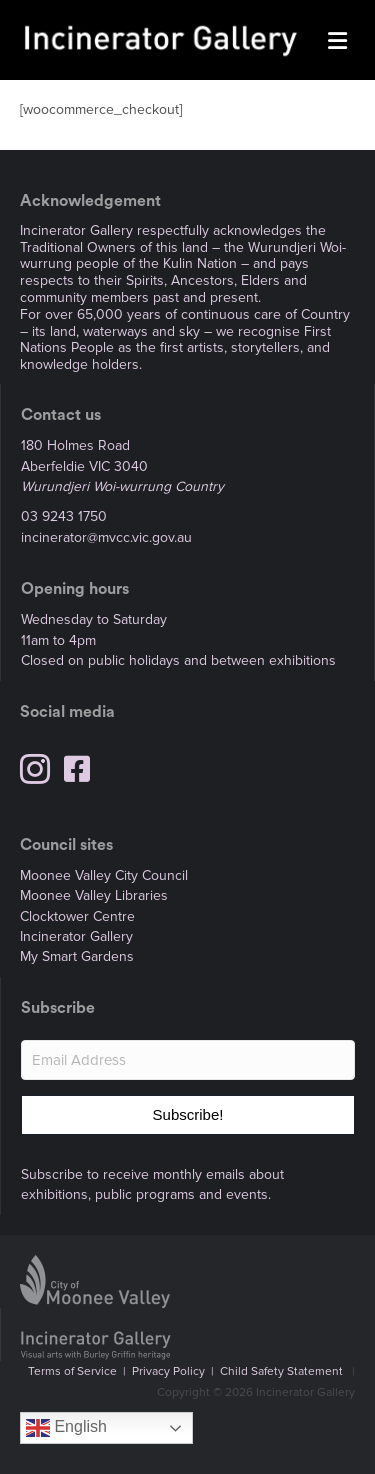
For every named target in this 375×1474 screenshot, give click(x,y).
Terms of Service (72, 1371)
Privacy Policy (168, 1371)
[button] (188, 1115)
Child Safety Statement (281, 1371)
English (66, 1428)
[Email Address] (188, 1060)
